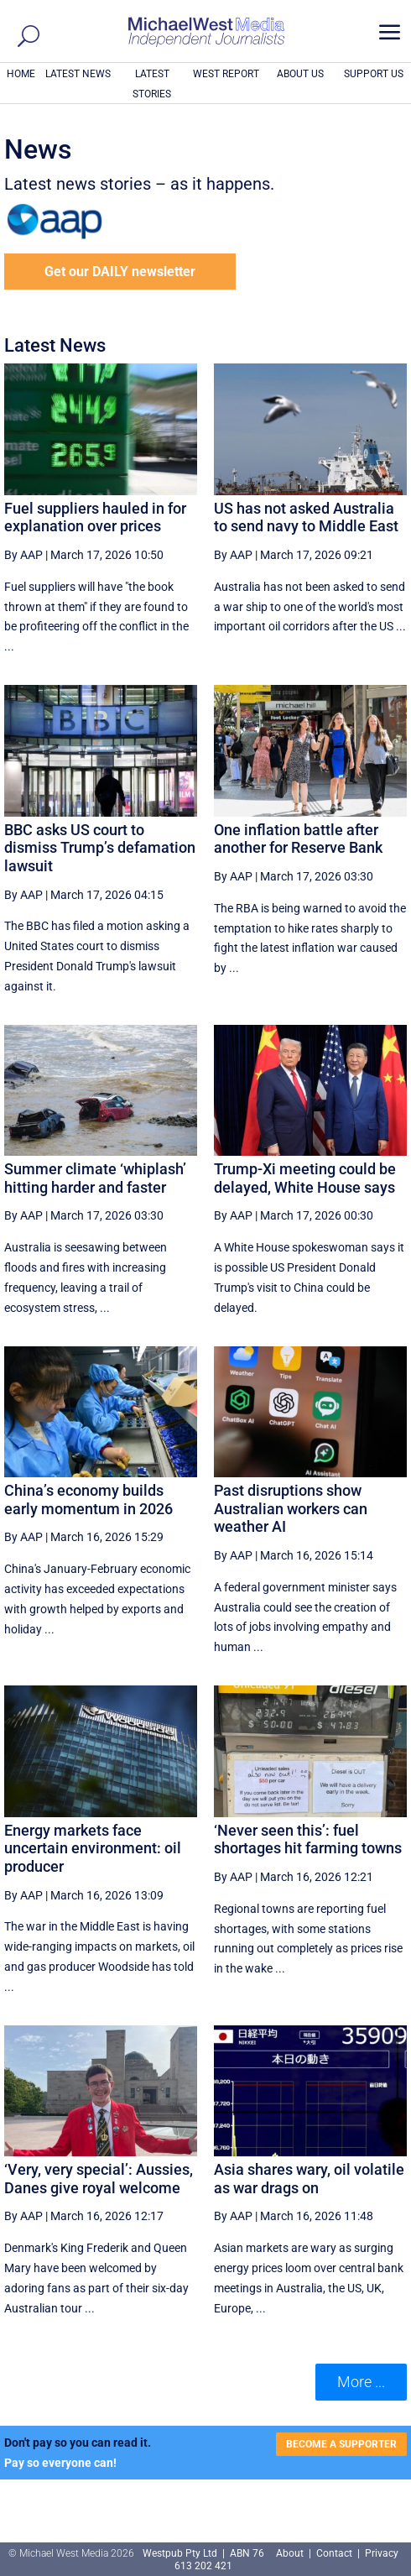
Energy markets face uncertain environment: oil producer (92, 1848)
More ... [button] (361, 2382)
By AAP (23, 555)
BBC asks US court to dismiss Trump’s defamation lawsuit (99, 848)
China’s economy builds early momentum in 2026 (88, 1499)
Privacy (381, 2553)
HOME (21, 74)
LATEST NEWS (78, 74)
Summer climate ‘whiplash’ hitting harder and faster (95, 1178)
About (291, 2553)
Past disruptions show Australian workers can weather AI (290, 1508)
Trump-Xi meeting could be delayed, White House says (305, 1178)
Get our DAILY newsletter (119, 272)
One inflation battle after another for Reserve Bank (298, 839)
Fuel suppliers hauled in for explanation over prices (95, 517)
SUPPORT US (373, 74)
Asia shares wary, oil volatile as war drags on (309, 2179)
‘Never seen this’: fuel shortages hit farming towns (308, 1839)
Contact (334, 2553)
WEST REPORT (226, 74)
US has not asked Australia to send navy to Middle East (306, 517)
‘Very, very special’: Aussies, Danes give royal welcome (98, 2179)
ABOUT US (300, 74)
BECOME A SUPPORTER (341, 2444)
